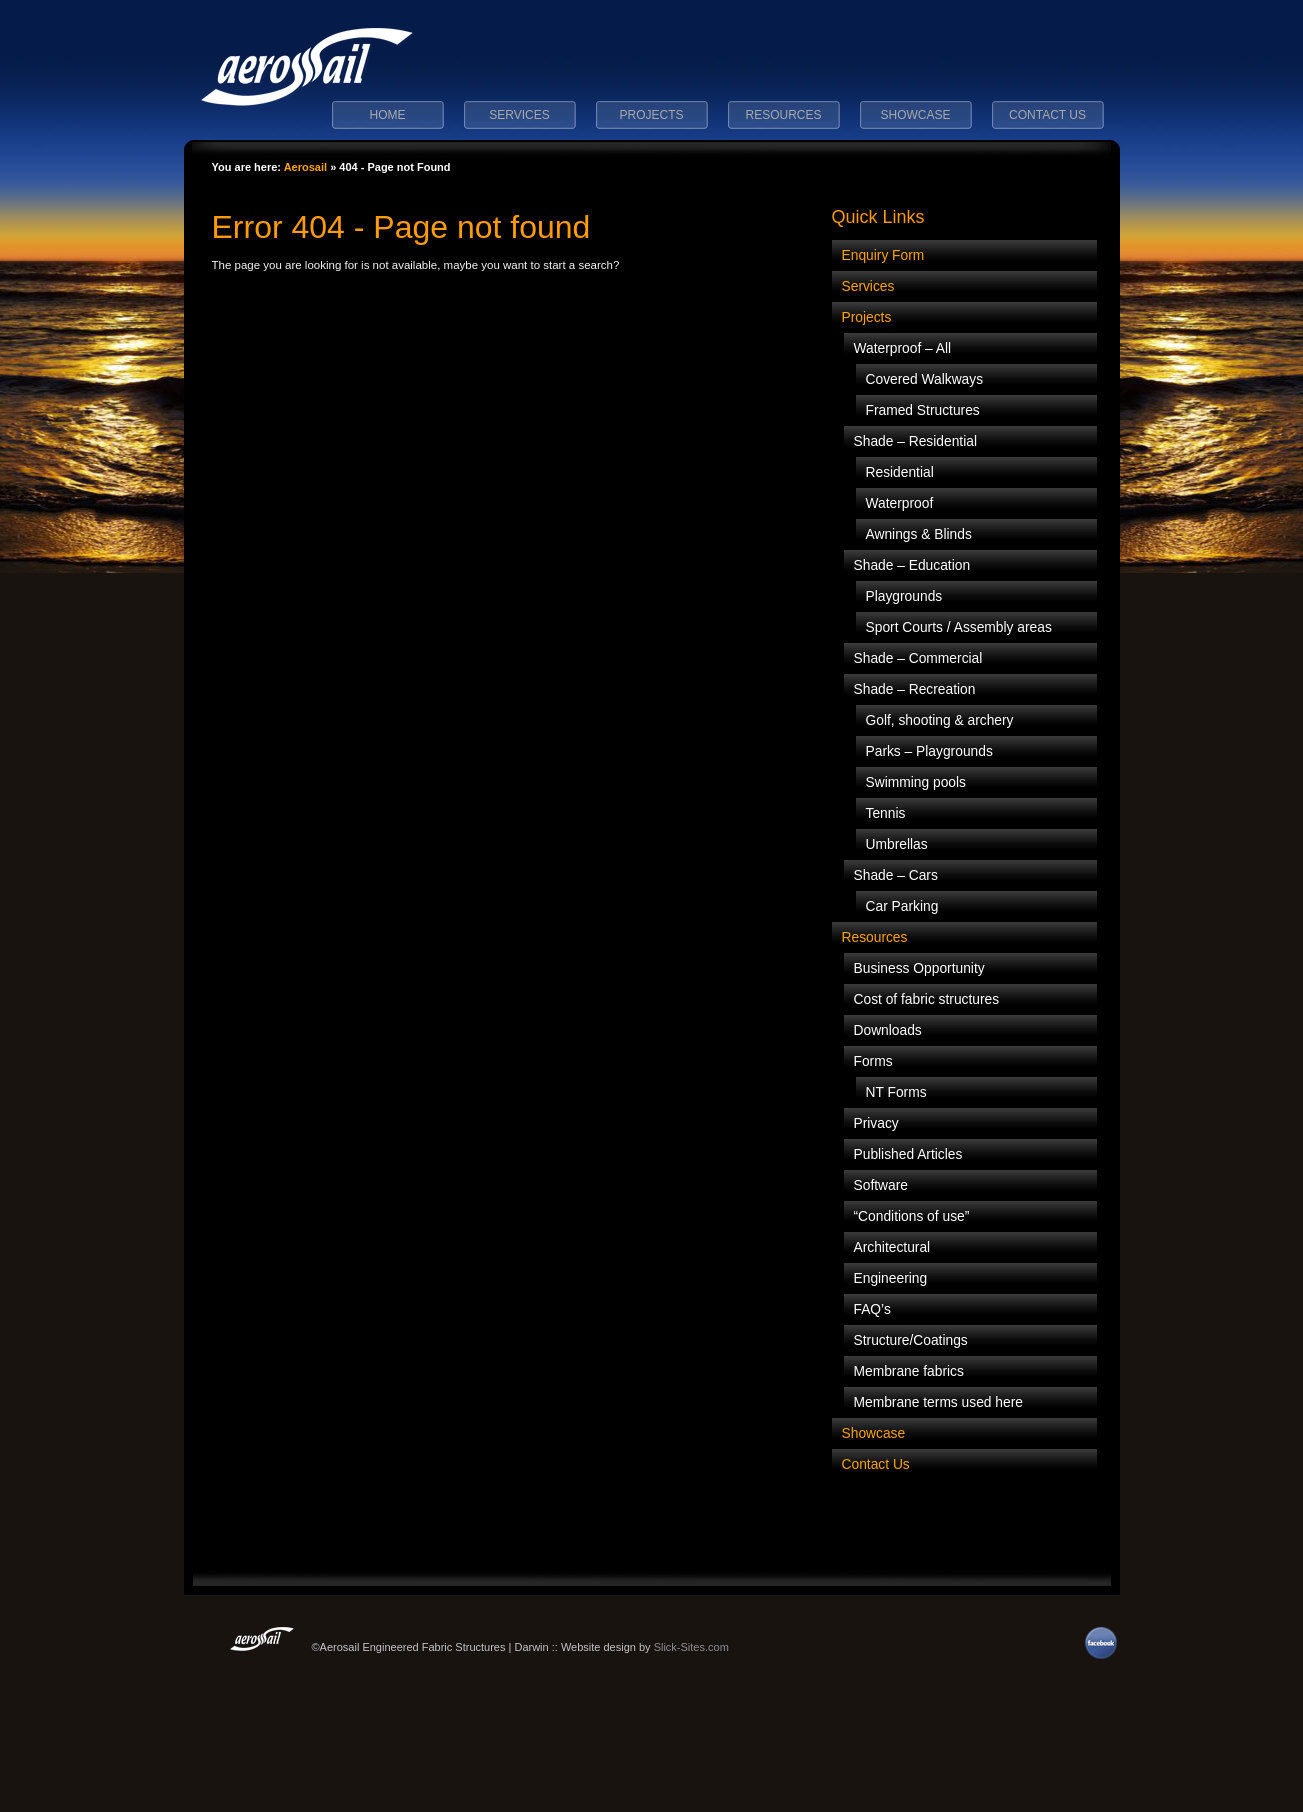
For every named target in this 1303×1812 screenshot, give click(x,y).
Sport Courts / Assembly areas (959, 627)
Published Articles (908, 1154)
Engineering (891, 1278)
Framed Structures (923, 410)
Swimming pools (916, 782)
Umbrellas (897, 844)
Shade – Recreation (915, 689)
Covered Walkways (925, 379)
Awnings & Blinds (919, 534)
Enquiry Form (883, 255)
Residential (900, 472)
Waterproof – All (903, 348)
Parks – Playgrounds (929, 751)
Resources (783, 115)
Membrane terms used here (938, 1402)
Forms (873, 1061)
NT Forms (896, 1092)
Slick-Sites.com (691, 1647)
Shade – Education (912, 565)
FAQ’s (872, 1309)
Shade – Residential (916, 441)
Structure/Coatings (911, 1340)
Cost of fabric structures (927, 999)
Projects (651, 115)
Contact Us (1047, 115)
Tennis (886, 813)
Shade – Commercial (918, 658)
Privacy (876, 1123)
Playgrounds (904, 596)
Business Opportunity (919, 968)
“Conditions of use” (912, 1216)
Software (881, 1185)
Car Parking (902, 906)
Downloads (888, 1030)
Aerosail (305, 167)
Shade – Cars (896, 875)
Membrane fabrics (909, 1371)
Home (388, 115)
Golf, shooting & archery (940, 720)
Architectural (892, 1247)
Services (519, 115)
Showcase (915, 115)
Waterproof (900, 503)
